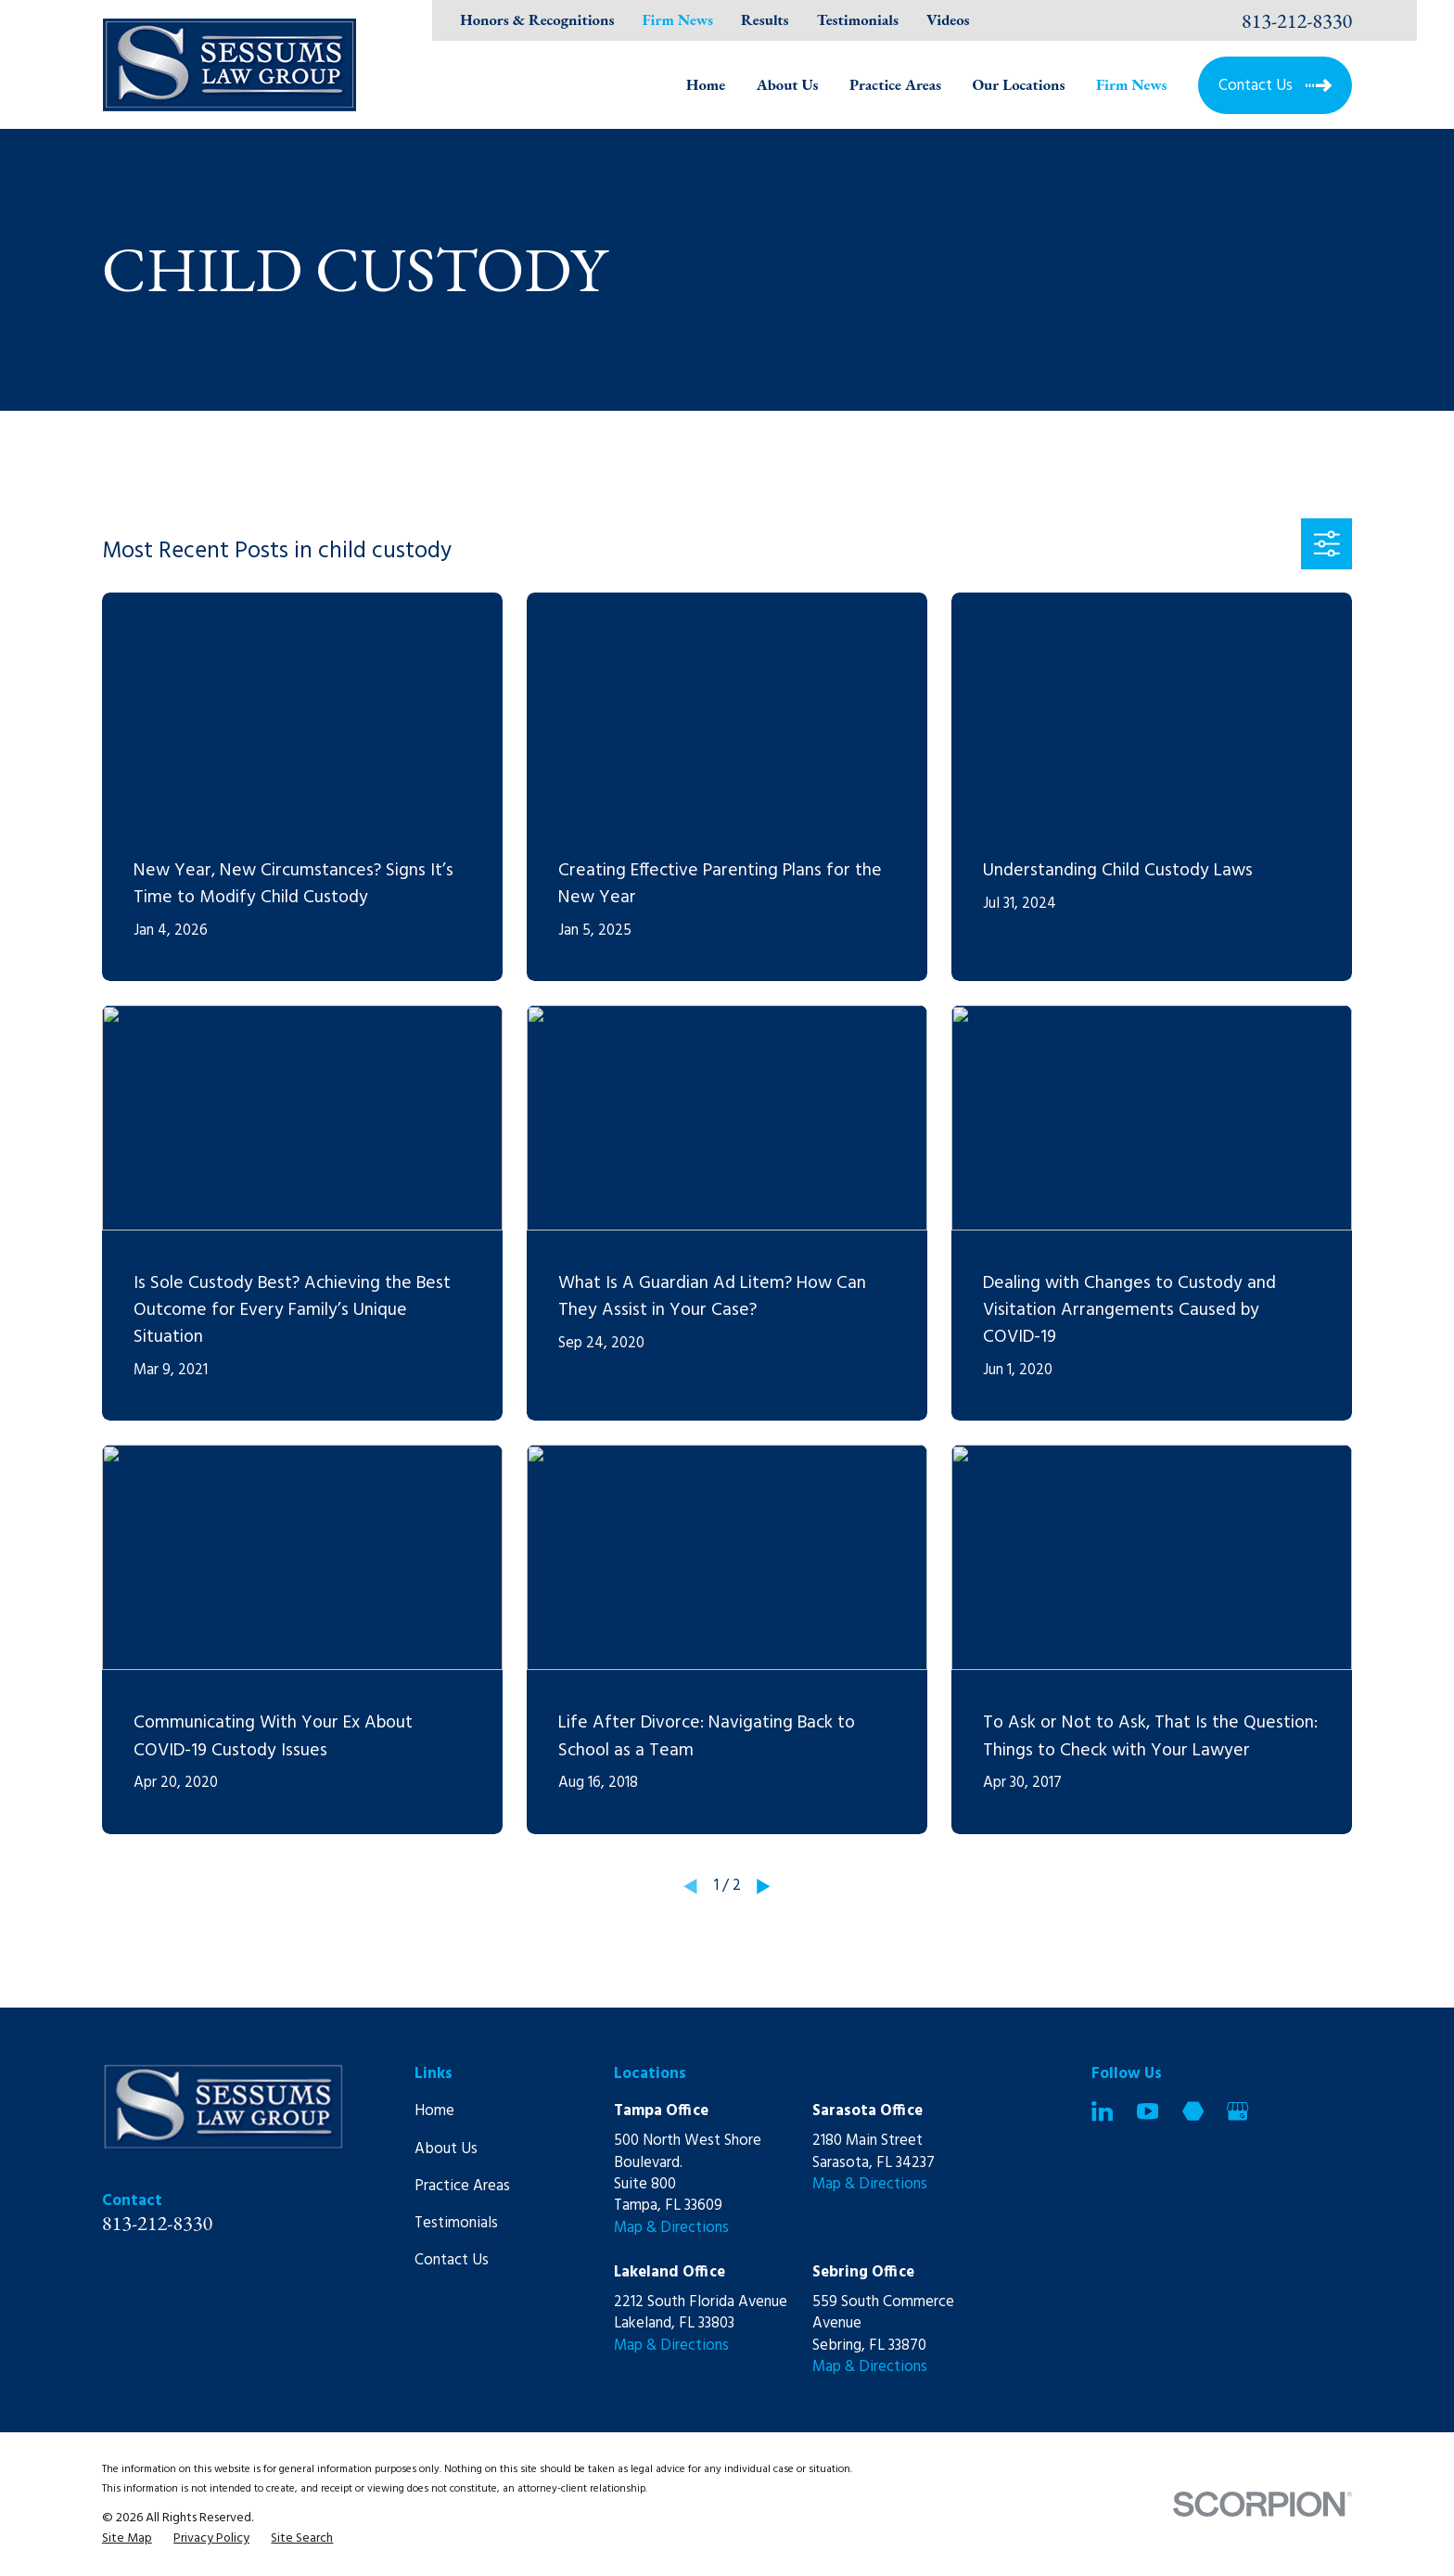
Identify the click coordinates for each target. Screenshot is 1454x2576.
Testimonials (858, 19)
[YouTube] (1147, 2111)
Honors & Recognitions (537, 19)
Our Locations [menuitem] (1018, 84)
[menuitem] (127, 2538)
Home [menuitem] (705, 84)
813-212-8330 (1297, 20)
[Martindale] (1193, 2111)
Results (765, 19)
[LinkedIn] (1102, 2111)
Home (434, 2110)
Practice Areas (462, 2186)
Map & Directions (671, 2227)
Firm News (677, 19)
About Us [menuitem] (788, 84)
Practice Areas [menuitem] (895, 84)
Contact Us (452, 2260)
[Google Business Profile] (1237, 2111)
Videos (947, 19)
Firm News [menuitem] (1131, 84)
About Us (446, 2149)
